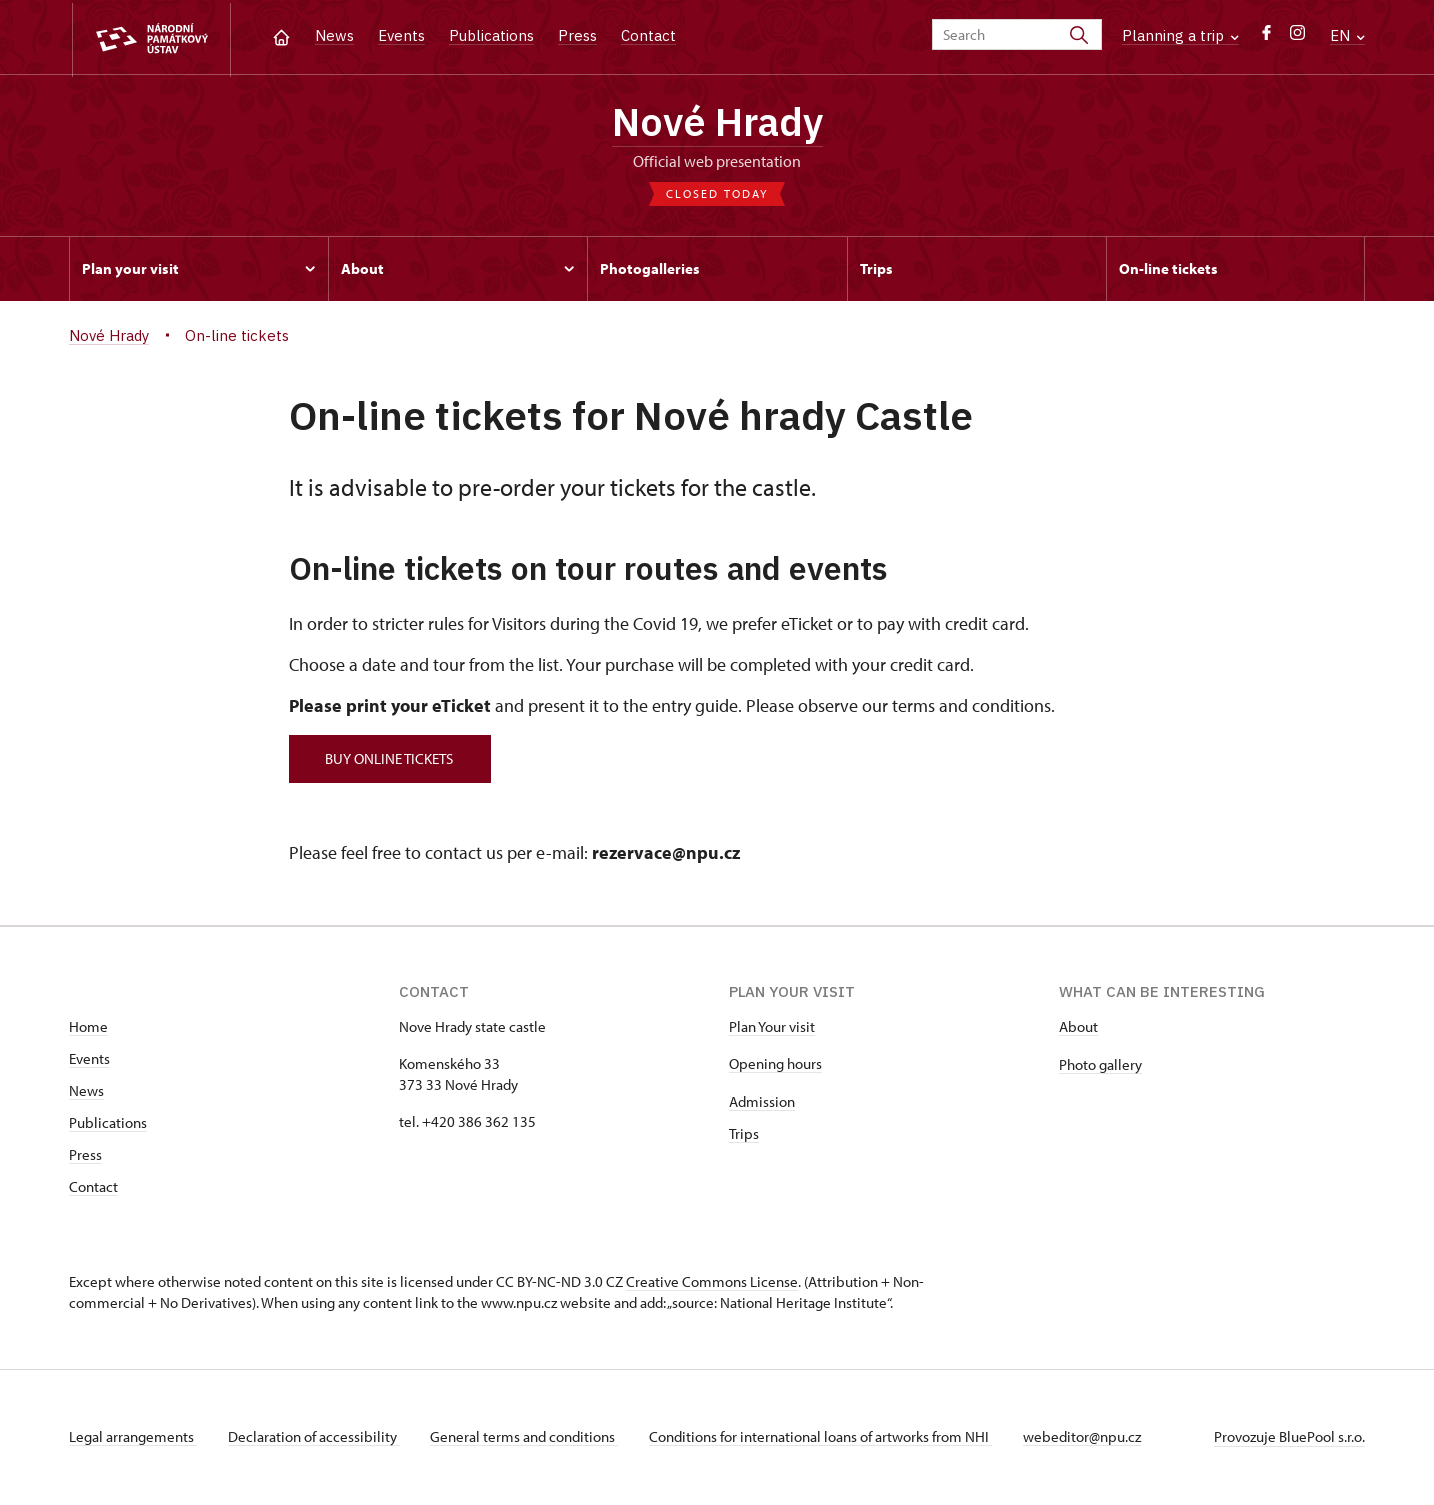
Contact (648, 35)
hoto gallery (1104, 1066)
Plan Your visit (772, 1028)
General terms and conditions (527, 1438)
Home (88, 1028)
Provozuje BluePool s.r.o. (1289, 1438)
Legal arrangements (133, 1438)
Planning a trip (1180, 35)
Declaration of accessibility (315, 1438)
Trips (744, 1135)
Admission (762, 1103)
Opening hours (775, 1065)
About (1078, 1028)
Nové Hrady (717, 123)
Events (401, 35)
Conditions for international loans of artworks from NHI (824, 1438)
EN (1347, 35)
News (334, 35)
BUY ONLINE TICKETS (391, 759)
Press (577, 35)
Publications (491, 35)
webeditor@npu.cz (1087, 1438)
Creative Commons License (712, 1283)
